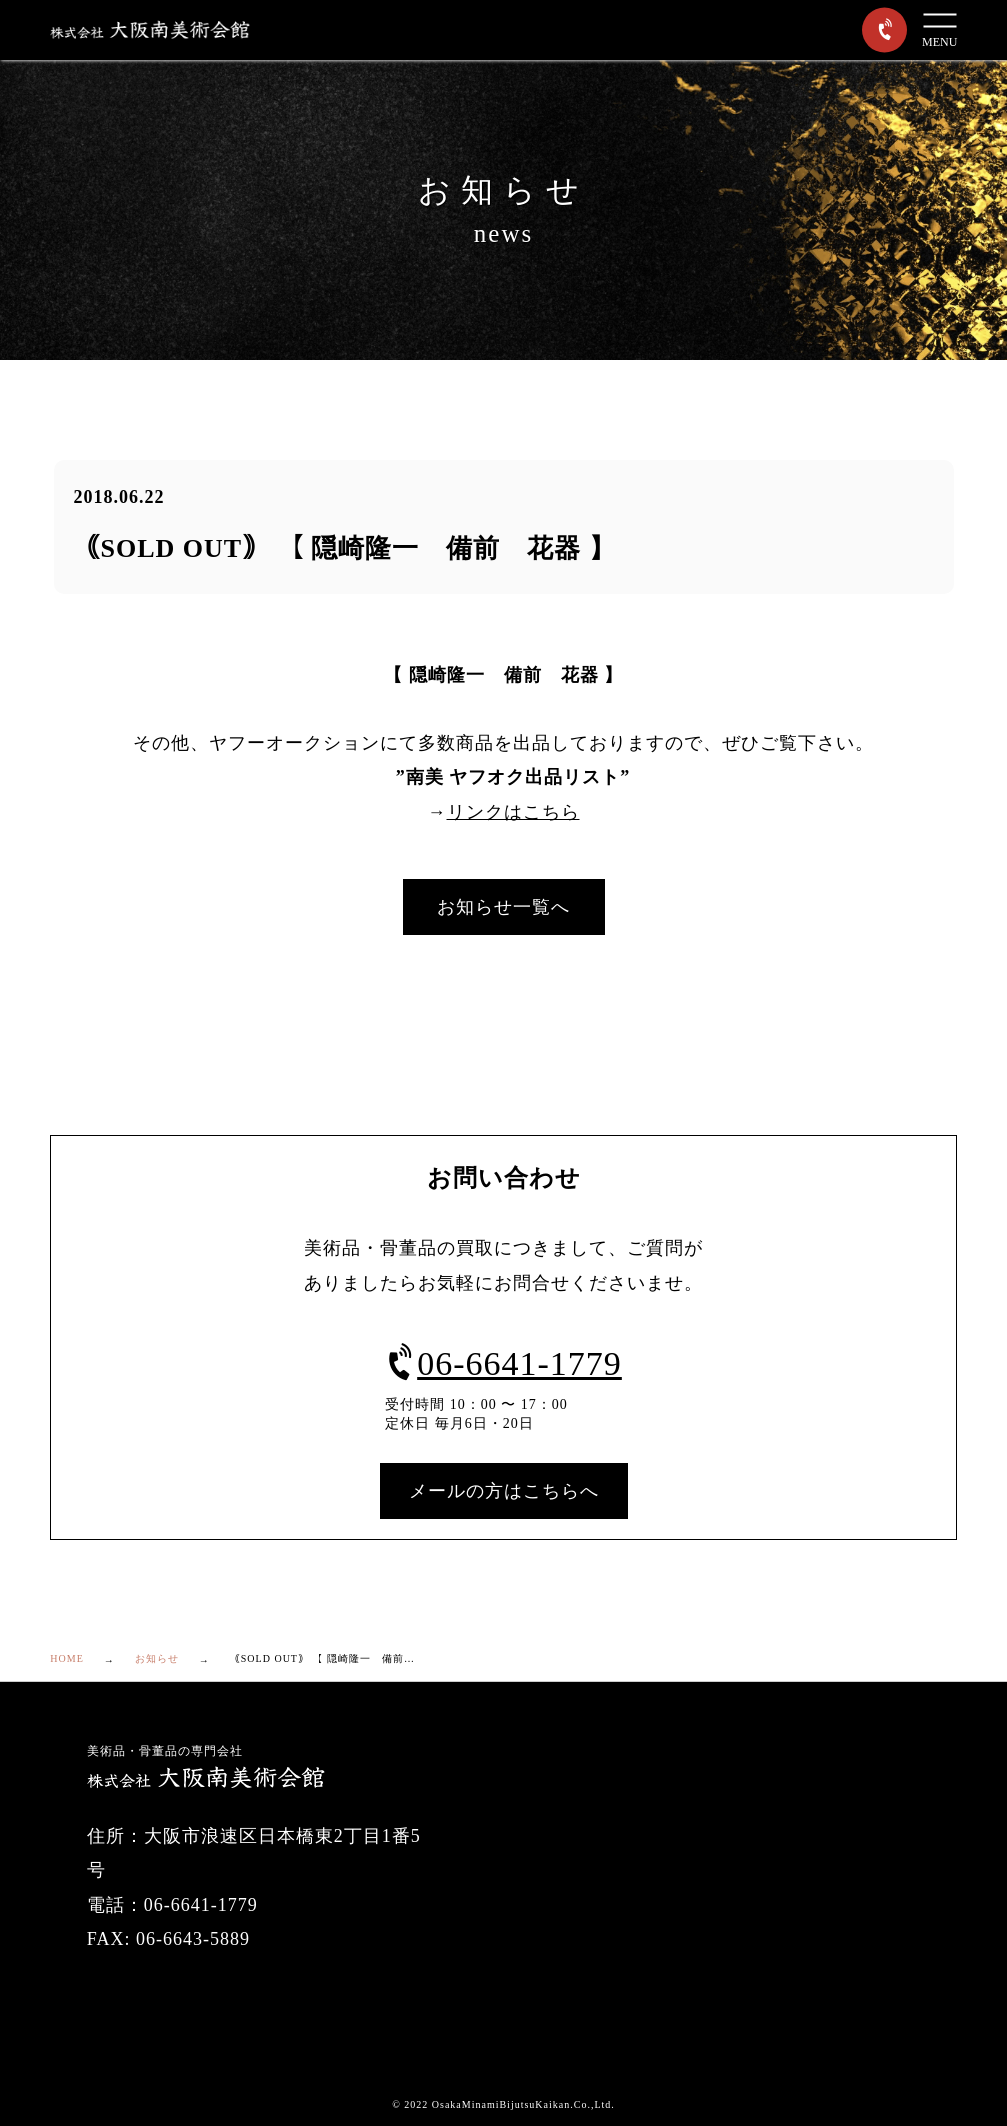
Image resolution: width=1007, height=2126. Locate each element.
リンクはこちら (513, 812)
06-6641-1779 (503, 1363)
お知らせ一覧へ (503, 907)
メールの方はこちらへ (504, 1491)
